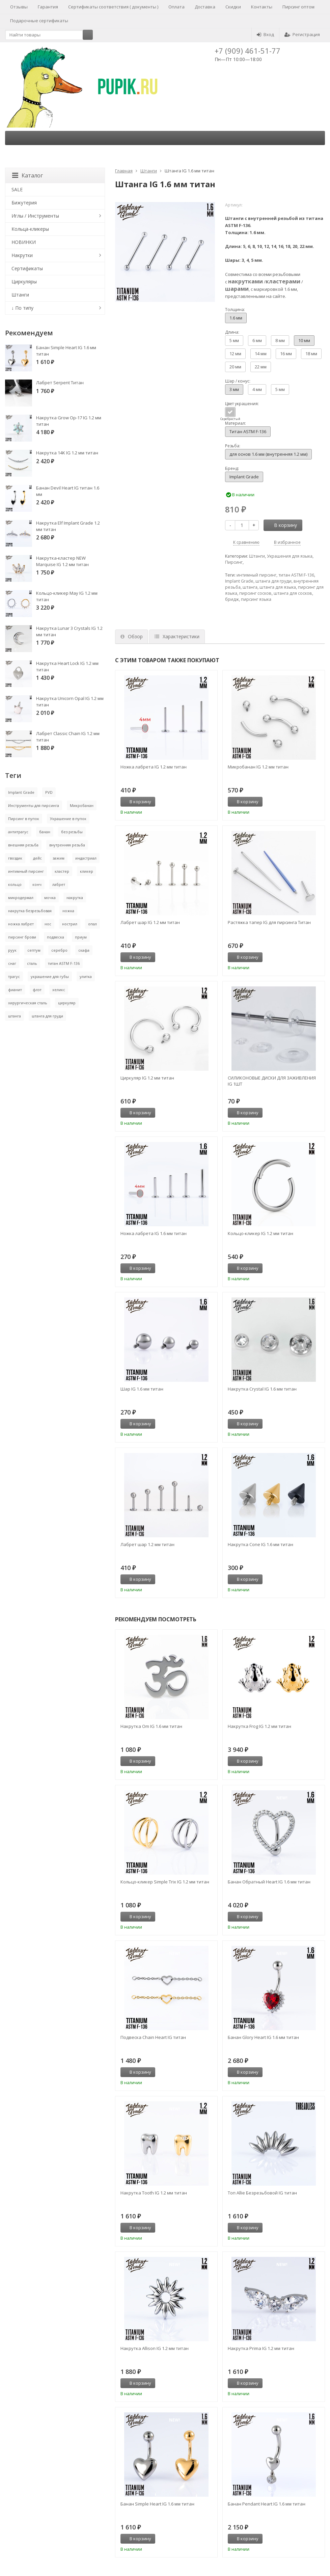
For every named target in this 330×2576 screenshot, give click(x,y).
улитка (86, 976)
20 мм (235, 367)
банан (44, 831)
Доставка (205, 7)
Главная (124, 171)
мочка (50, 897)
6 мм (257, 340)
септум (33, 950)
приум (81, 937)
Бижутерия (24, 202)
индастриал (86, 858)
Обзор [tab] (131, 636)
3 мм (234, 389)
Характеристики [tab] (177, 636)
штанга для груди (273, 581)
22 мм (261, 367)
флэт (37, 989)
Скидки (233, 7)
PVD (49, 792)
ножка (68, 910)
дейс (37, 858)
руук (12, 950)
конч (37, 884)
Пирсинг (234, 562)
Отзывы (19, 7)
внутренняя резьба (67, 844)
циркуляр (67, 1002)
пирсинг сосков (255, 593)
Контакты (261, 7)
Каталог (27, 175)
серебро (59, 950)
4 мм (257, 389)
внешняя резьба (23, 844)
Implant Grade (244, 477)
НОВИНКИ (23, 242)
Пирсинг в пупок (23, 818)
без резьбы (72, 831)
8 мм (280, 340)
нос (48, 923)
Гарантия (48, 7)
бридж (232, 599)
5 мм (234, 340)
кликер (86, 871)
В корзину (282, 525)
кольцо (15, 884)
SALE (17, 189)
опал (92, 923)
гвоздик (15, 858)
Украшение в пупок (68, 818)
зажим (58, 858)
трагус (14, 976)
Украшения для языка (289, 556)
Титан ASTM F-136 (247, 431)
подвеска (55, 937)
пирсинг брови (22, 937)
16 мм (286, 354)
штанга (250, 587)
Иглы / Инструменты (35, 216)
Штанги (148, 171)
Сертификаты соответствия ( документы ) (113, 7)
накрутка (74, 897)
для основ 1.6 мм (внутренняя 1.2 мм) (268, 454)
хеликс (58, 989)
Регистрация (302, 34)
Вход (265, 34)
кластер (62, 871)
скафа (83, 950)
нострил (69, 923)
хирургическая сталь (27, 1002)
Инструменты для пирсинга (33, 805)
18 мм (311, 354)
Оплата (176, 7)
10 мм (304, 340)
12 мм (235, 354)
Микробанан (81, 805)
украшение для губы (50, 976)
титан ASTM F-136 (296, 575)
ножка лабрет (21, 923)
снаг (12, 963)
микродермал (20, 897)
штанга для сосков (293, 593)
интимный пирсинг (256, 575)
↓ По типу (22, 308)
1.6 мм (235, 318)
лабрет (58, 884)
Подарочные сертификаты (39, 21)
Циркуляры (24, 281)
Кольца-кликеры (30, 229)
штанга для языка (277, 587)
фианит (15, 989)
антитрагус (18, 831)
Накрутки (22, 255)
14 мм (261, 354)
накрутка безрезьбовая (30, 910)
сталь (32, 963)
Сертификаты (27, 268)
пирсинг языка (256, 599)
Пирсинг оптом (298, 7)
